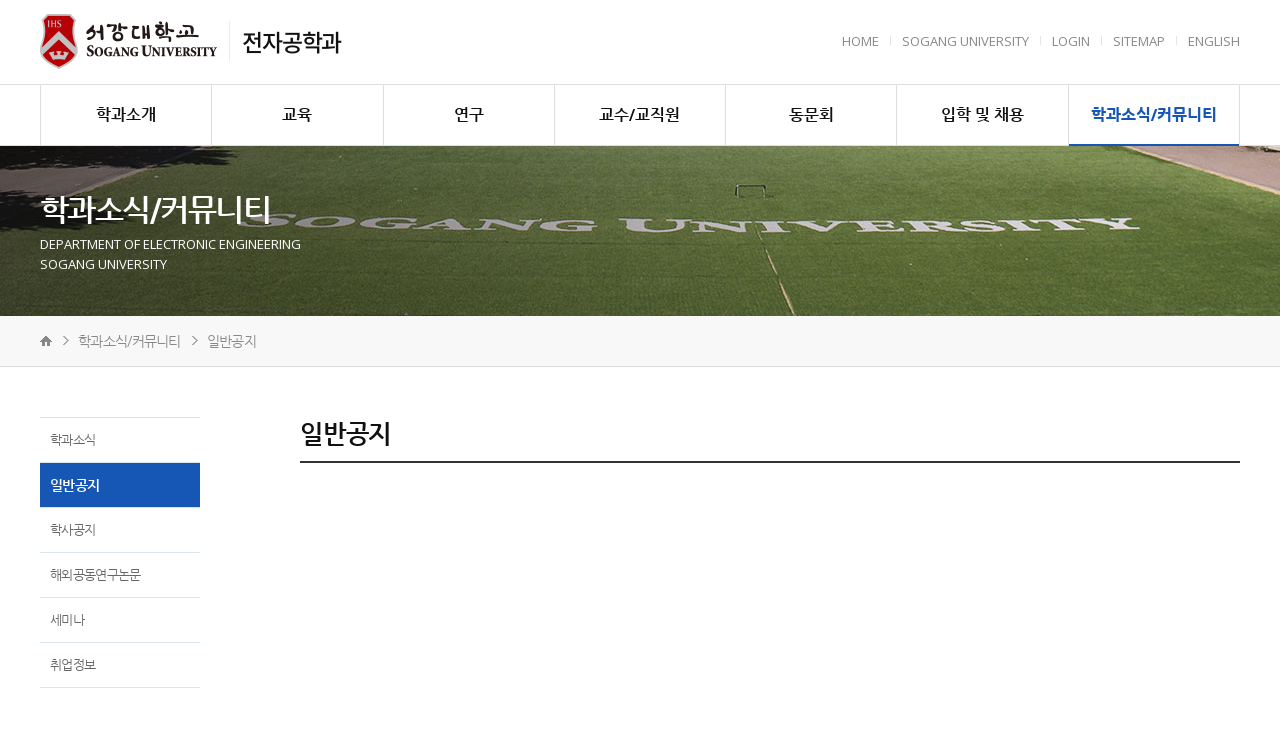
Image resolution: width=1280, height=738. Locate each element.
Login (1071, 41)
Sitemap (1139, 41)
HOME (860, 41)
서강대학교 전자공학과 (128, 41)
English (1214, 41)
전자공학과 (291, 41)
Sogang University (965, 41)
